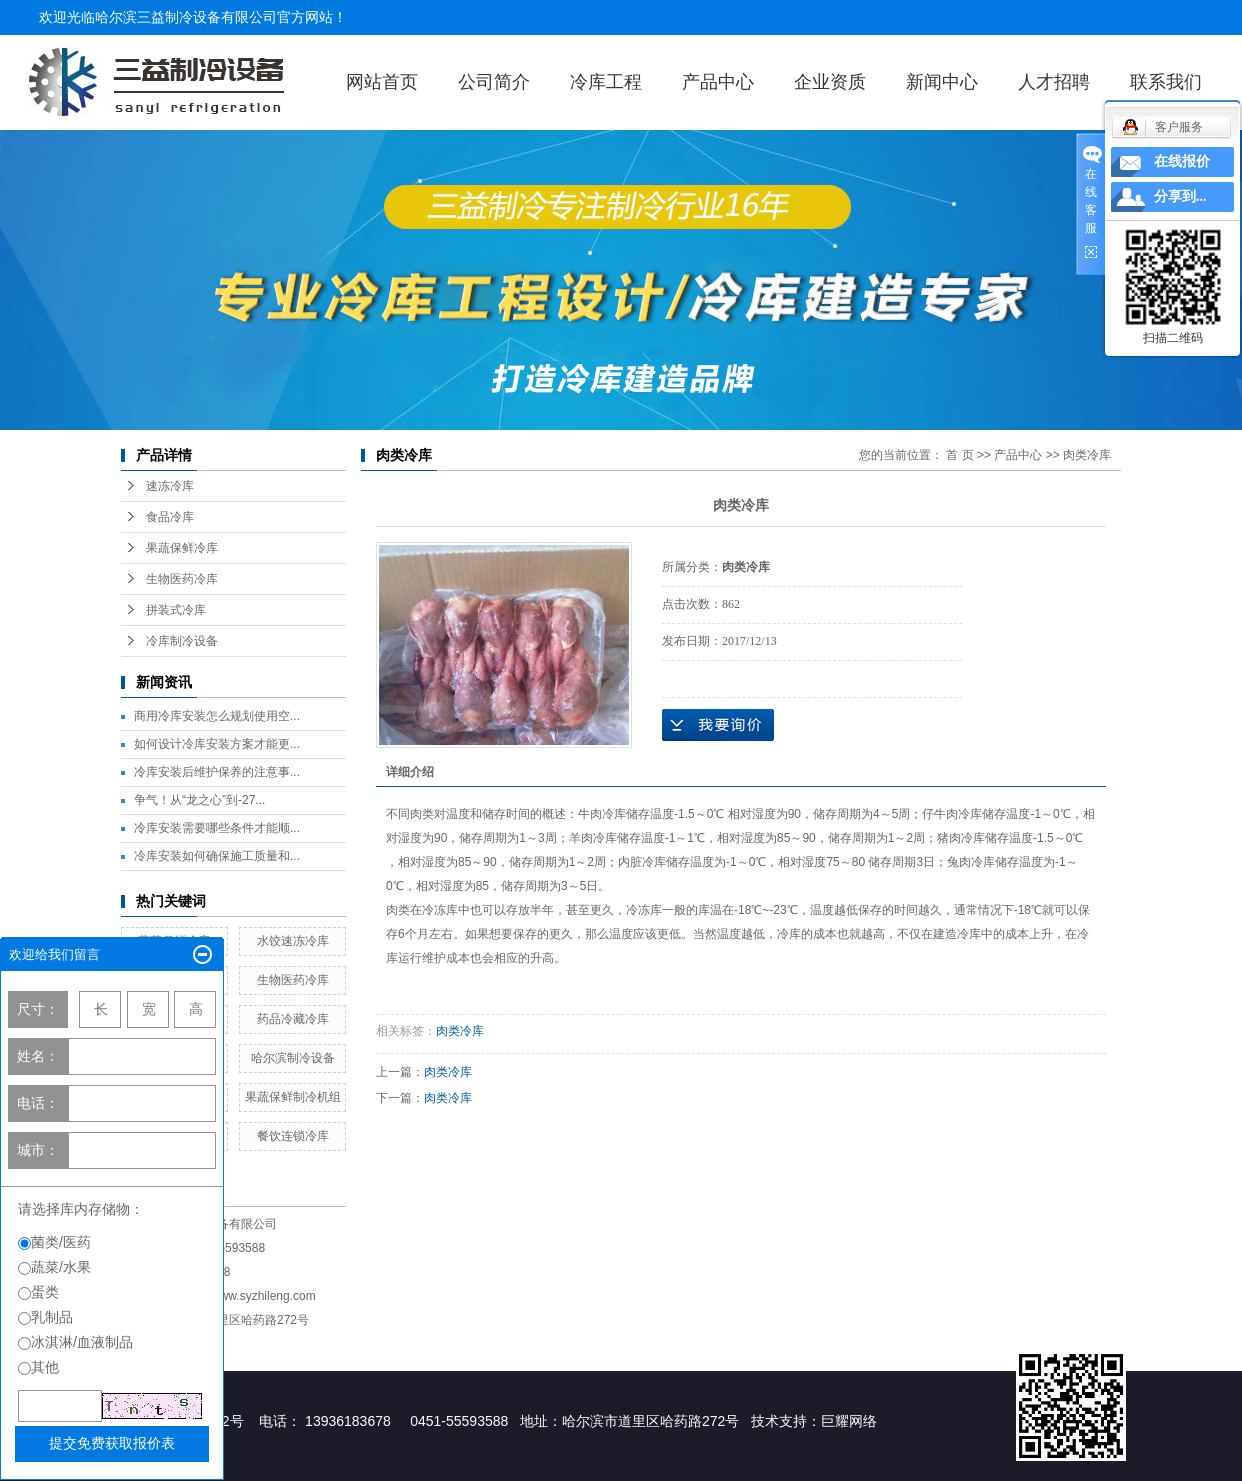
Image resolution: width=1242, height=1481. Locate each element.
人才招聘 (1054, 82)
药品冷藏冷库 (293, 1019)
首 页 (959, 455)
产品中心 (718, 82)
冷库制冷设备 (182, 641)
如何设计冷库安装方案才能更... (217, 744)
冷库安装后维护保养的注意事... (217, 772)
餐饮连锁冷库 (293, 1136)
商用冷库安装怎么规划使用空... (217, 716)
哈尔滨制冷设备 (293, 1058)
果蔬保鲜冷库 (182, 548)
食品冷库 (170, 517)
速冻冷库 (170, 486)
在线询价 (718, 725)
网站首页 (382, 82)
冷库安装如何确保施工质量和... (217, 856)
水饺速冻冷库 (293, 941)
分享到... (1180, 196)
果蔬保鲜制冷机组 (293, 1097)
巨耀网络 (849, 1421)
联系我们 (1166, 82)
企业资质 (830, 82)
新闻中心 (942, 82)
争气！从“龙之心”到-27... (199, 800)
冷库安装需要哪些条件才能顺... (217, 828)
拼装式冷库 (176, 610)
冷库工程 (606, 82)
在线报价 (1182, 161)
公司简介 (494, 82)
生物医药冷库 (182, 579)
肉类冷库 (1087, 455)
